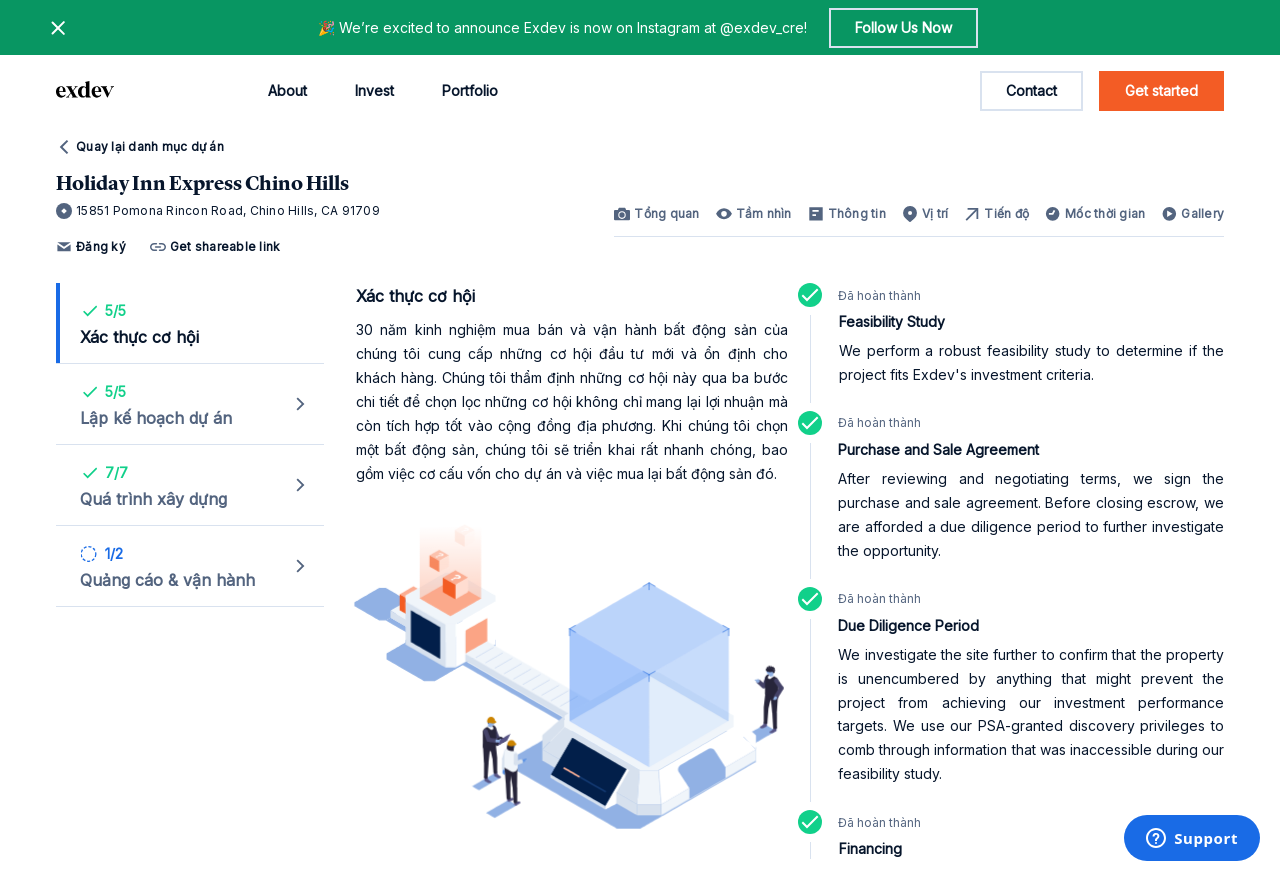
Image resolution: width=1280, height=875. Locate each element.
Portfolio (470, 90)
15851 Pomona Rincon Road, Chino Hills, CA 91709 (218, 211)
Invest (374, 90)
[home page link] (85, 91)
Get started (1161, 90)
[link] (656, 214)
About (287, 90)
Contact (1031, 90)
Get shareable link (215, 247)
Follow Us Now (903, 27)
